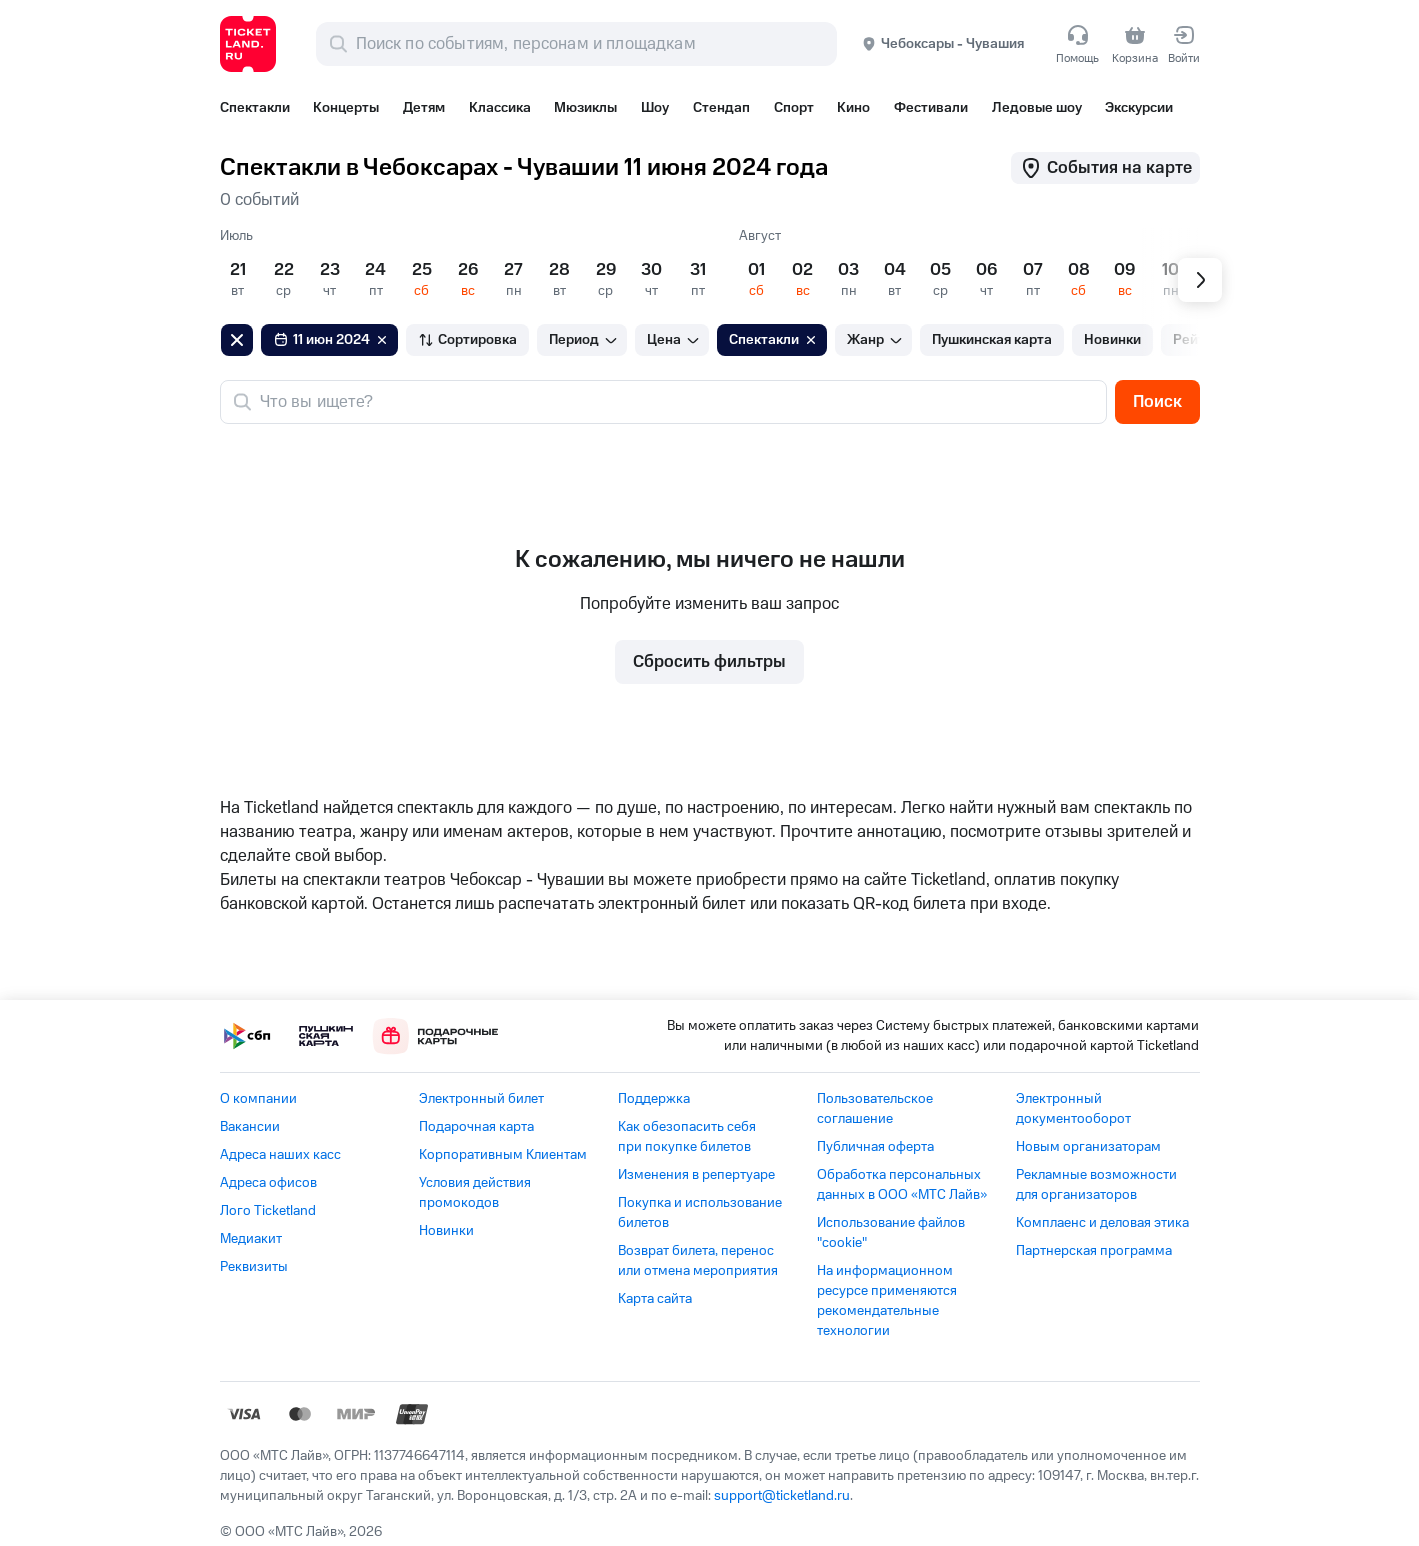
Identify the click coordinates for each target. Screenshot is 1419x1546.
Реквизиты (254, 1267)
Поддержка (654, 1099)
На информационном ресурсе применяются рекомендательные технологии (887, 1301)
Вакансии (250, 1127)
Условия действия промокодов (475, 1193)
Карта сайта (655, 1299)
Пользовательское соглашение (875, 1109)
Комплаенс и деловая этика (1102, 1223)
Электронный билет (481, 1099)
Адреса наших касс (280, 1155)
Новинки (446, 1231)
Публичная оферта (875, 1147)
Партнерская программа (1094, 1251)
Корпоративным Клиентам (503, 1155)
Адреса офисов (268, 1183)
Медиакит (251, 1239)
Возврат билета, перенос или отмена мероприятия (698, 1261)
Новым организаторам (1088, 1147)
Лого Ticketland (268, 1211)
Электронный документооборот (1073, 1109)
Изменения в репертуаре (696, 1175)
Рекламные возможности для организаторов (1096, 1185)
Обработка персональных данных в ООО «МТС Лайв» (902, 1185)
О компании (258, 1099)
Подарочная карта (476, 1127)
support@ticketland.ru (782, 1496)
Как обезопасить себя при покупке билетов (687, 1137)
